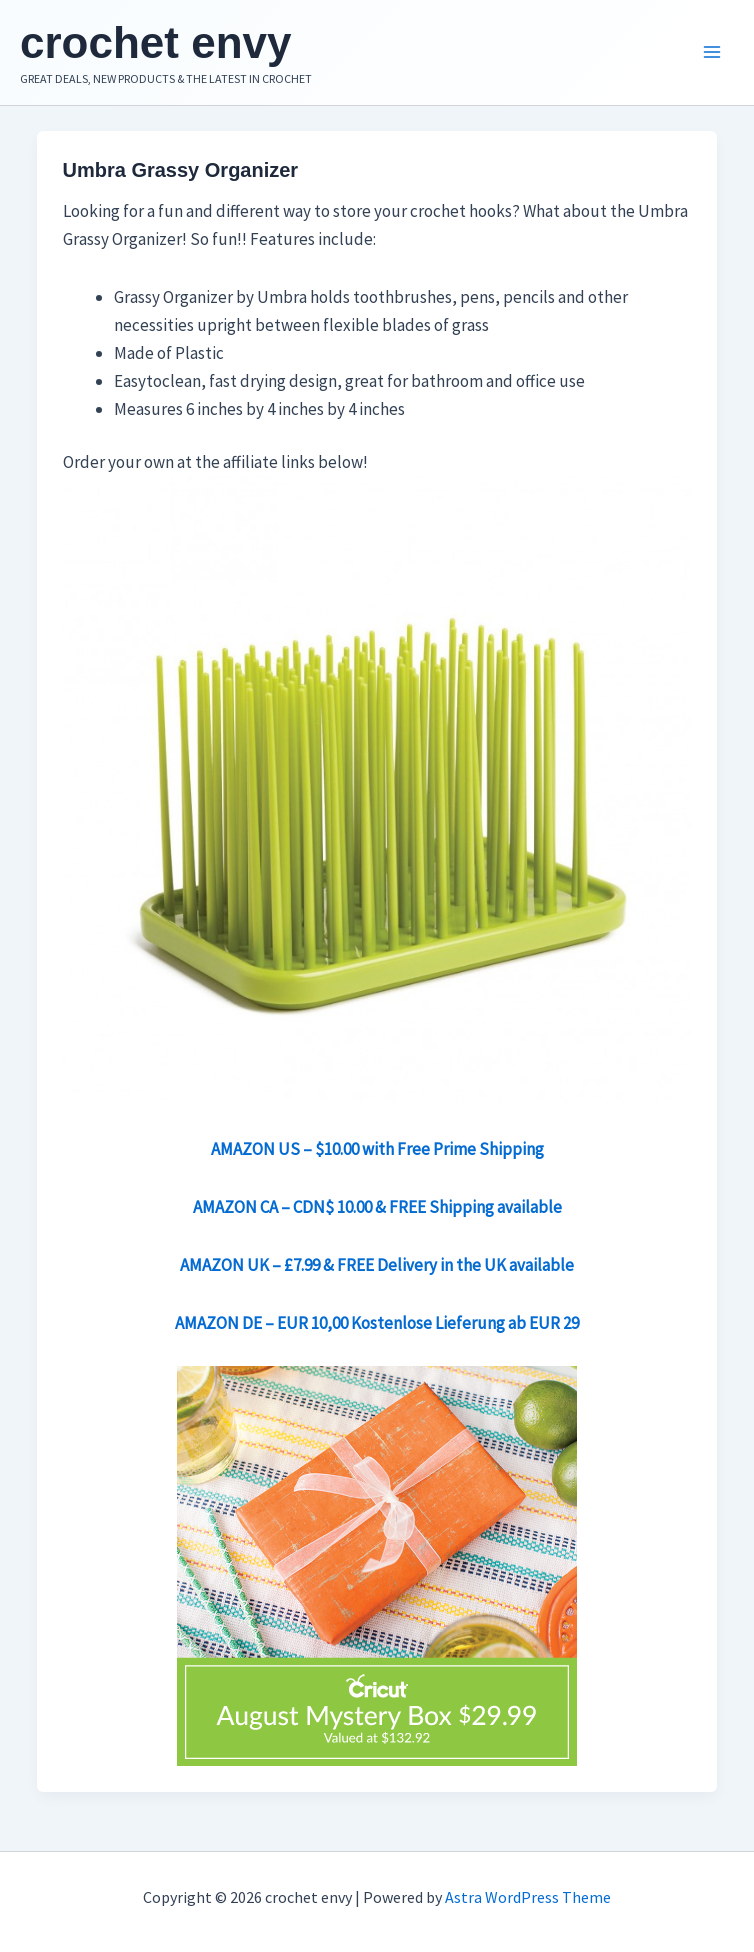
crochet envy (155, 42)
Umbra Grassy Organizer (181, 170)
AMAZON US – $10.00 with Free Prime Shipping (377, 1149)
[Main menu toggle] (712, 53)
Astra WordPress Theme (528, 1897)
